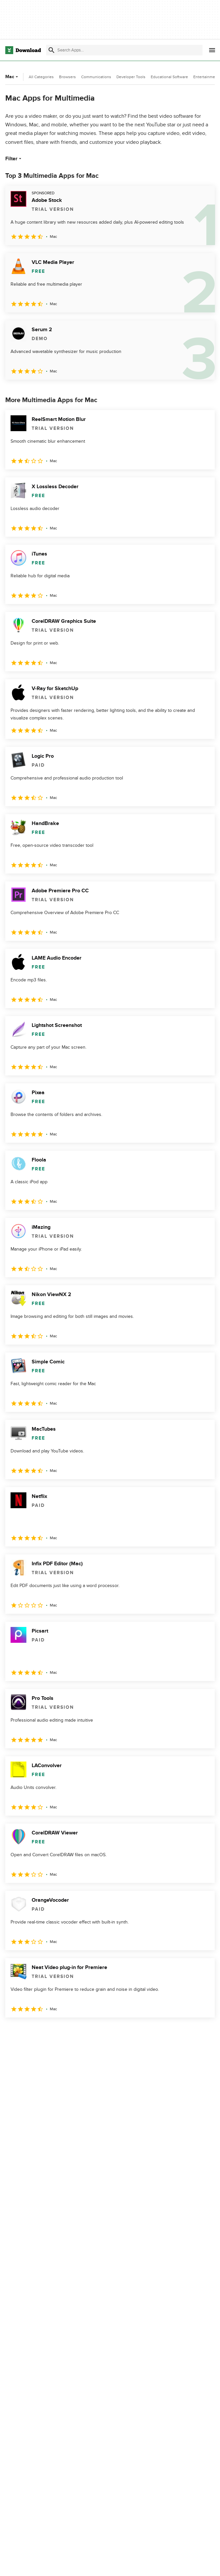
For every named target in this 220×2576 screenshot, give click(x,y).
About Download (160, 2564)
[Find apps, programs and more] (124, 50)
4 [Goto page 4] (63, 2032)
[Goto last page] (203, 2032)
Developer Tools (130, 77)
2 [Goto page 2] (29, 2032)
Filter (14, 158)
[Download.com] (23, 50)
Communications (96, 77)
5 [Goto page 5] (80, 2032)
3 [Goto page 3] (46, 2032)
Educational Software (169, 77)
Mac (12, 77)
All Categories (41, 77)
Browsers (67, 77)
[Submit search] (51, 50)
